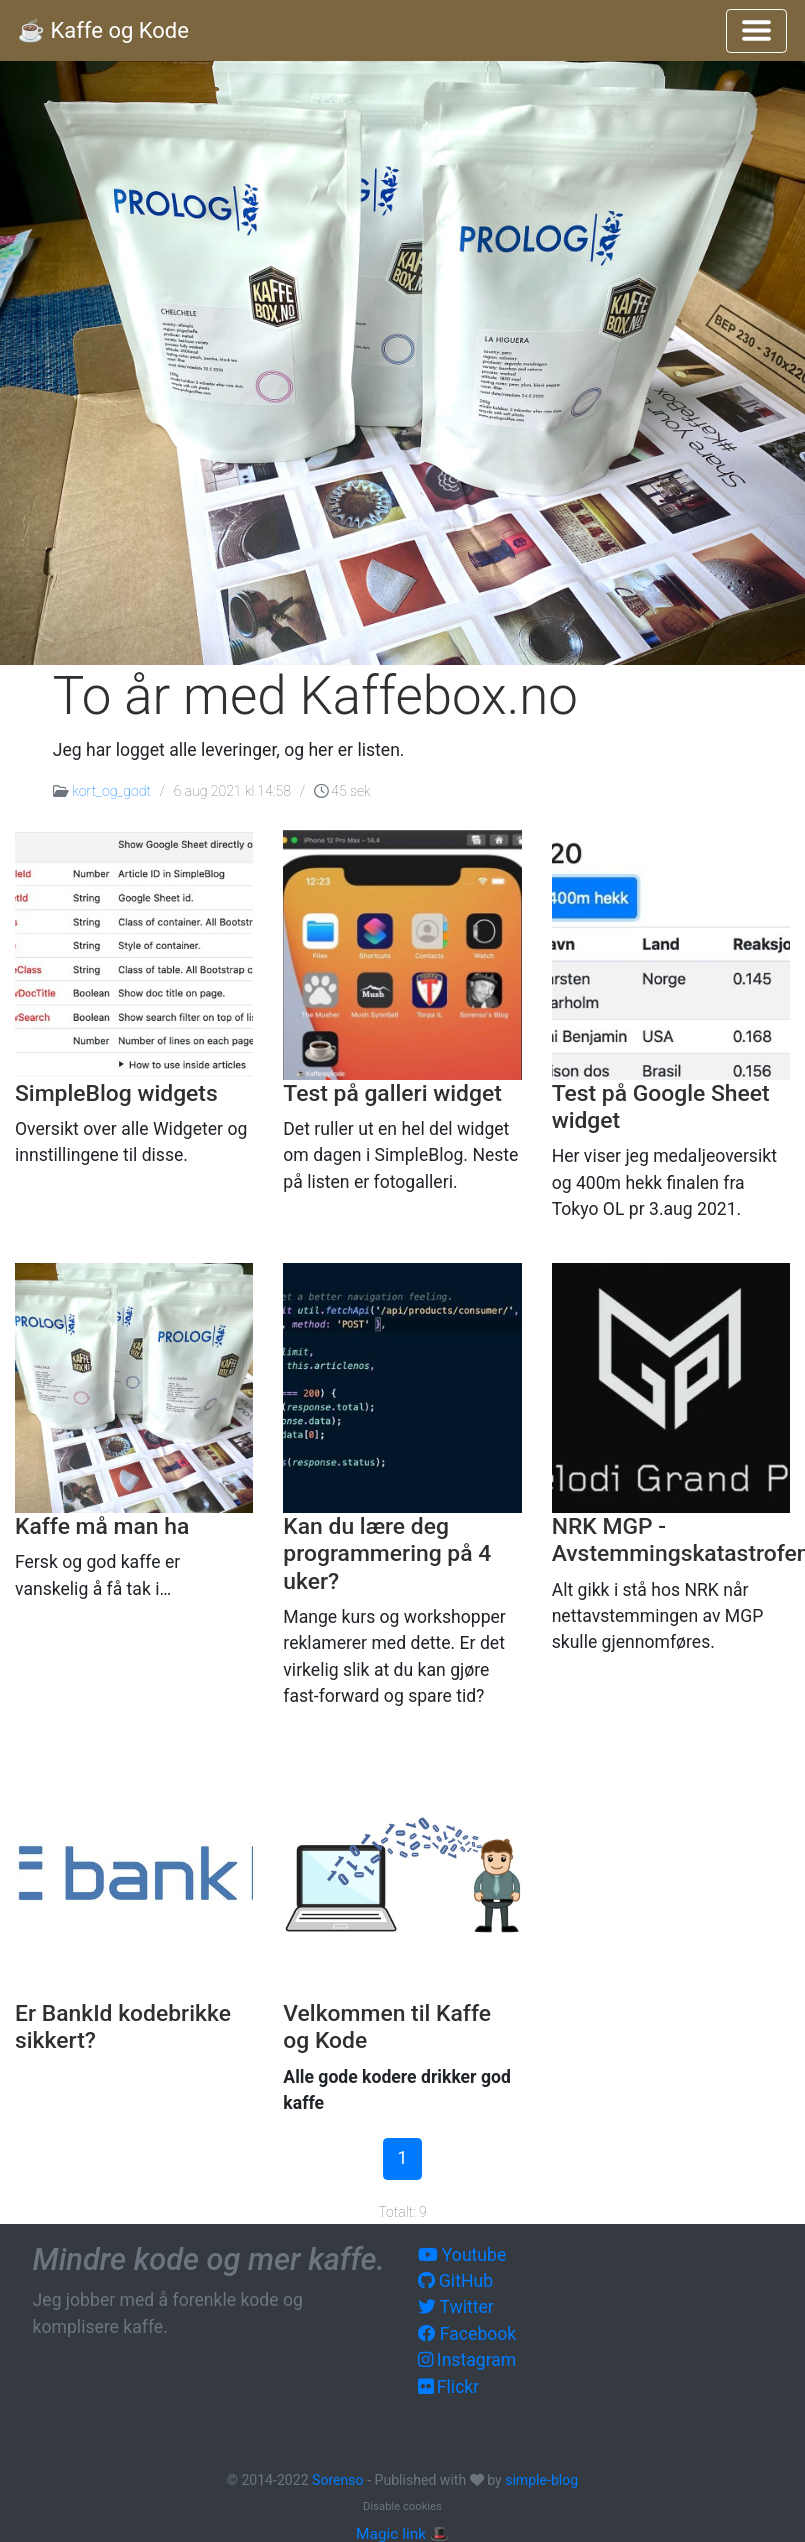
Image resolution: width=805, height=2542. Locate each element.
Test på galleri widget (392, 1093)
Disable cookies (402, 2506)
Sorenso (339, 2480)
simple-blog (541, 2480)
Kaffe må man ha (102, 1526)
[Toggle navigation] (756, 31)
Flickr (449, 2387)
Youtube (462, 2255)
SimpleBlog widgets (116, 1093)
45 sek (342, 791)
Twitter (456, 2307)
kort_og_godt (111, 791)
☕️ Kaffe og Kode (103, 30)
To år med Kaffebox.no (315, 696)
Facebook (467, 2334)
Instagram (467, 2360)
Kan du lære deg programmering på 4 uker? (387, 1554)
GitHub (456, 2281)
